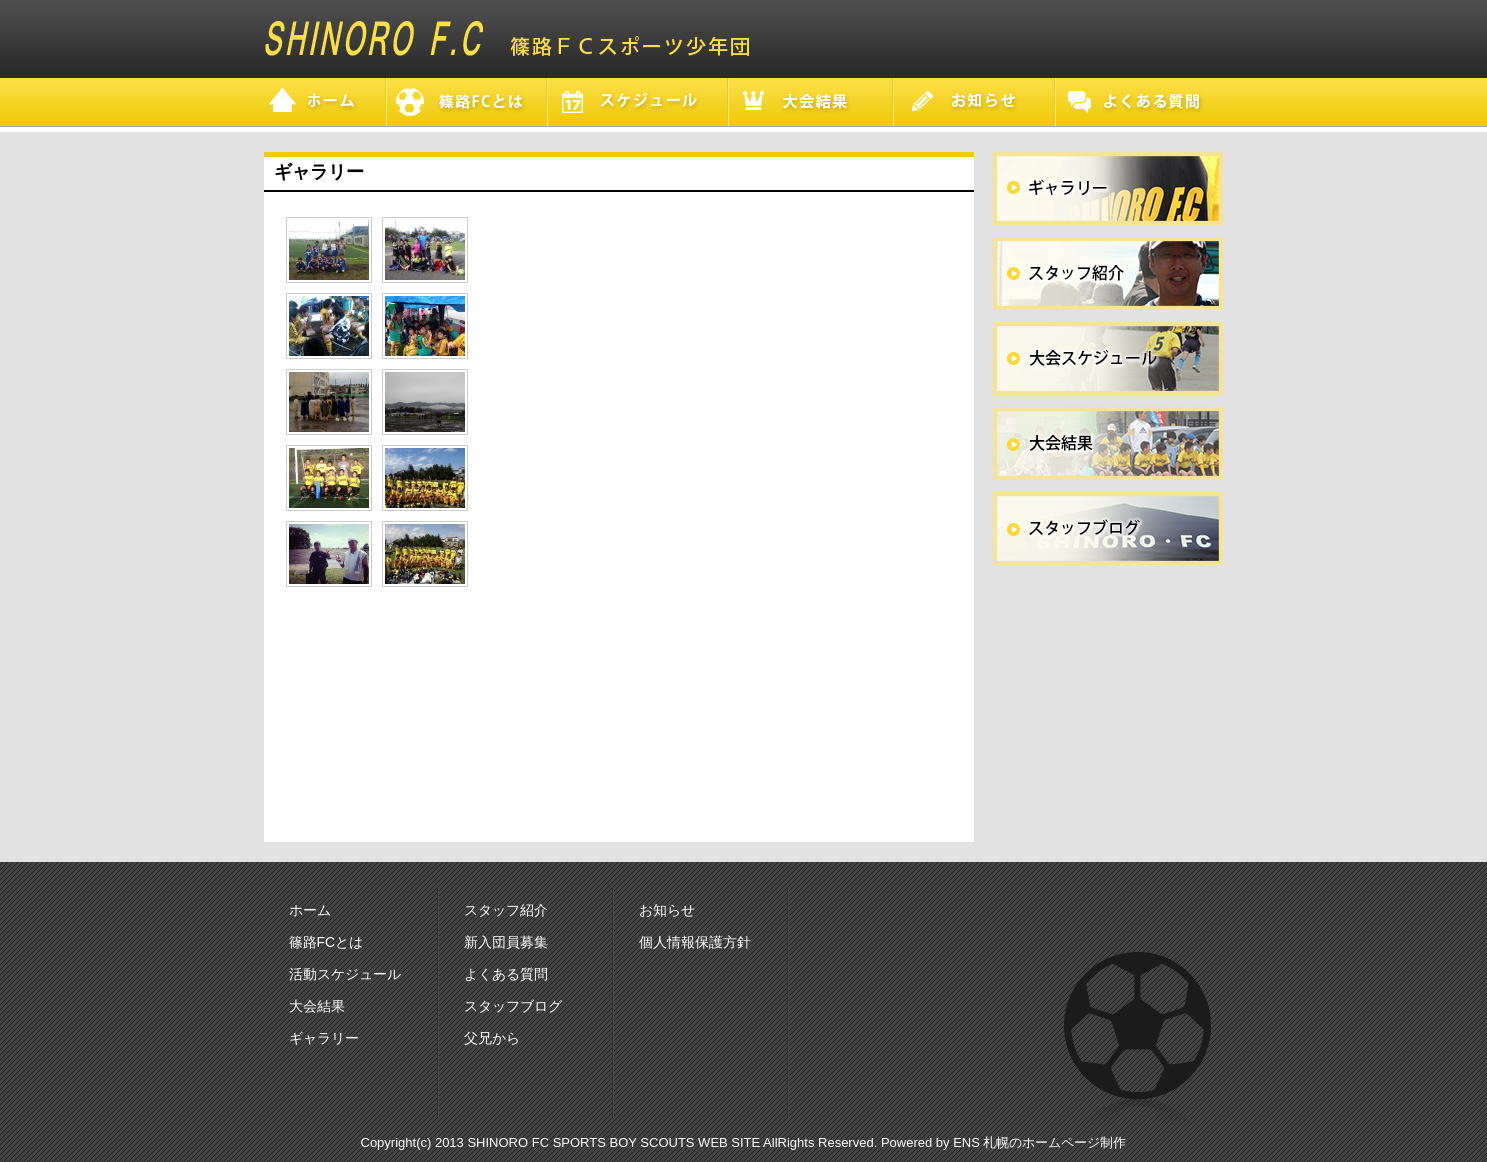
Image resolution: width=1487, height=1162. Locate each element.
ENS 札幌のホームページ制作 (1039, 1142)
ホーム (310, 910)
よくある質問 (506, 974)
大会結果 (317, 1006)
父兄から (492, 1038)
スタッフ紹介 (506, 910)
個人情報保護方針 (695, 942)
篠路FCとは (326, 942)
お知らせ (667, 910)
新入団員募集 (506, 942)
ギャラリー (324, 1038)
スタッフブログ (513, 1006)
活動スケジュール (345, 974)
